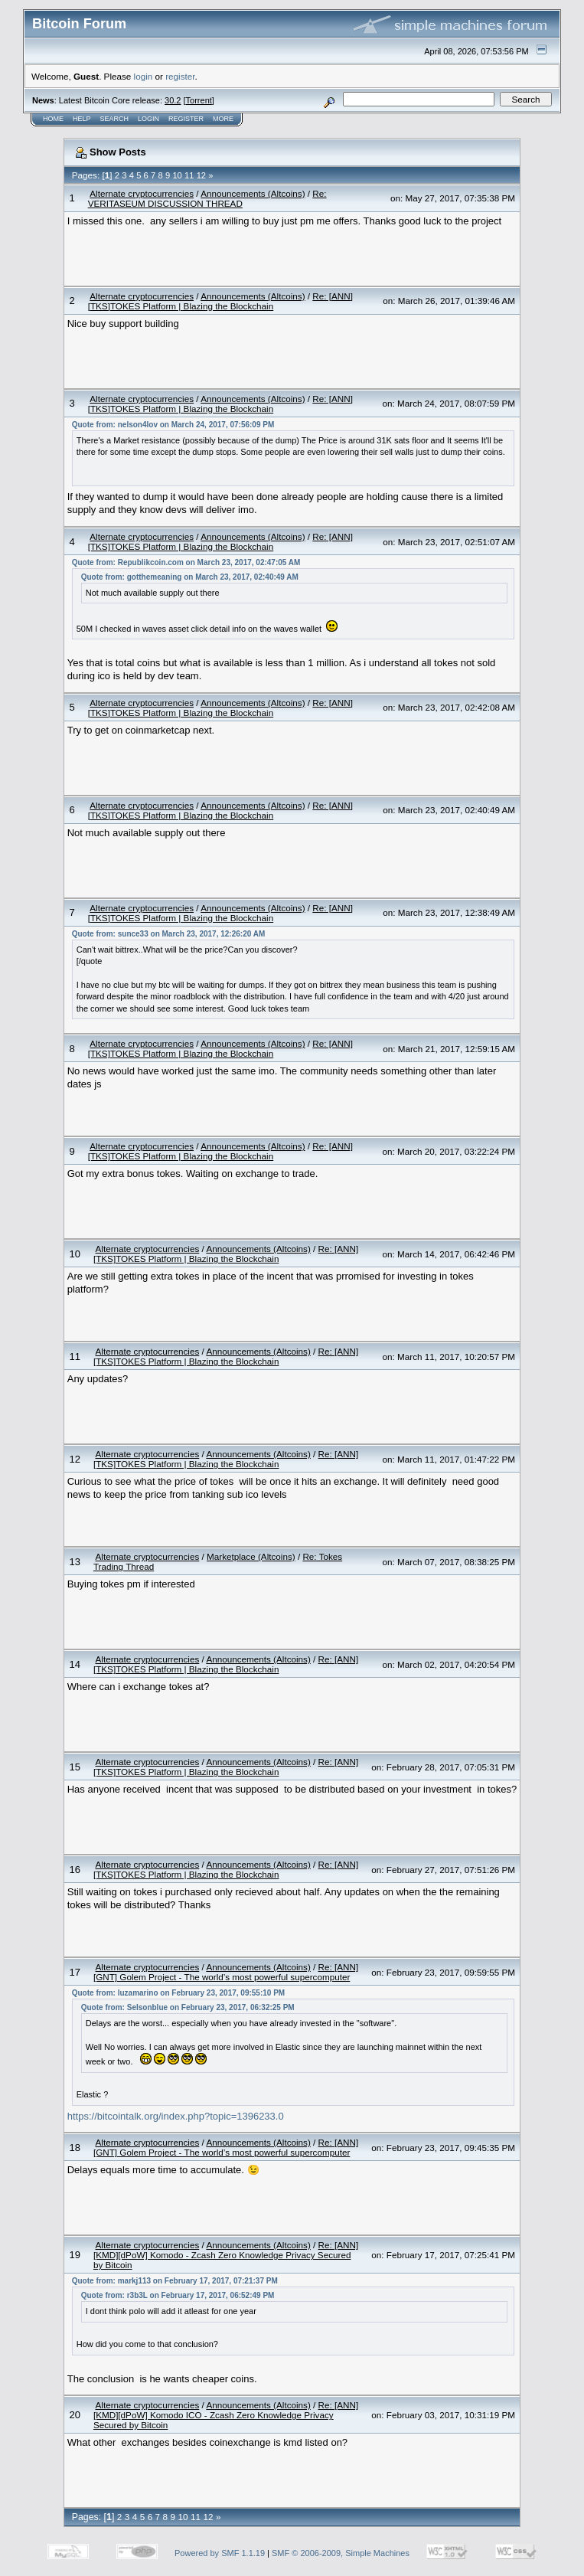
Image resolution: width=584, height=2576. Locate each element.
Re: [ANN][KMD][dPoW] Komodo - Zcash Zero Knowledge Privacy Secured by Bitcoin (225, 2255)
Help (82, 119)
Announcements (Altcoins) (253, 193)
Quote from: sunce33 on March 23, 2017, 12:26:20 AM (169, 934)
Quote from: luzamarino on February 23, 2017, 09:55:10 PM (178, 1993)
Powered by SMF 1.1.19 (220, 2553)
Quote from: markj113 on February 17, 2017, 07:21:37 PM (175, 2281)
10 (176, 175)
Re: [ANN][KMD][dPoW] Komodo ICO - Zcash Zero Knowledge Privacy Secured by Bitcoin (225, 2415)
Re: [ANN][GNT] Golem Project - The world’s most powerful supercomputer (225, 1972)
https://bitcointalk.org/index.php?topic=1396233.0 (175, 2116)
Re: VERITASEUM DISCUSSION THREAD (207, 198)
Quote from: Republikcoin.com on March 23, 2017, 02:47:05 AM (186, 562)
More (223, 119)
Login (148, 119)
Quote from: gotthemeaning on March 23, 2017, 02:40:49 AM (190, 577)
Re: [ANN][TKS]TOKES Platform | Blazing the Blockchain (220, 301)
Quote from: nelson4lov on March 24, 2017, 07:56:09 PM (173, 424)
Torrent (199, 100)
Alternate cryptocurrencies (142, 193)
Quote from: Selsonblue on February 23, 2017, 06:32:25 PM (188, 2007)
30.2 (173, 100)
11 (189, 175)
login (143, 76)
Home (53, 119)
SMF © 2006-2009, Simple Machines (340, 2553)
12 (201, 175)
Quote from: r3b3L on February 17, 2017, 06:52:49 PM (178, 2295)
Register (186, 119)
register (179, 76)
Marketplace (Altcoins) (251, 1556)
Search (114, 119)
